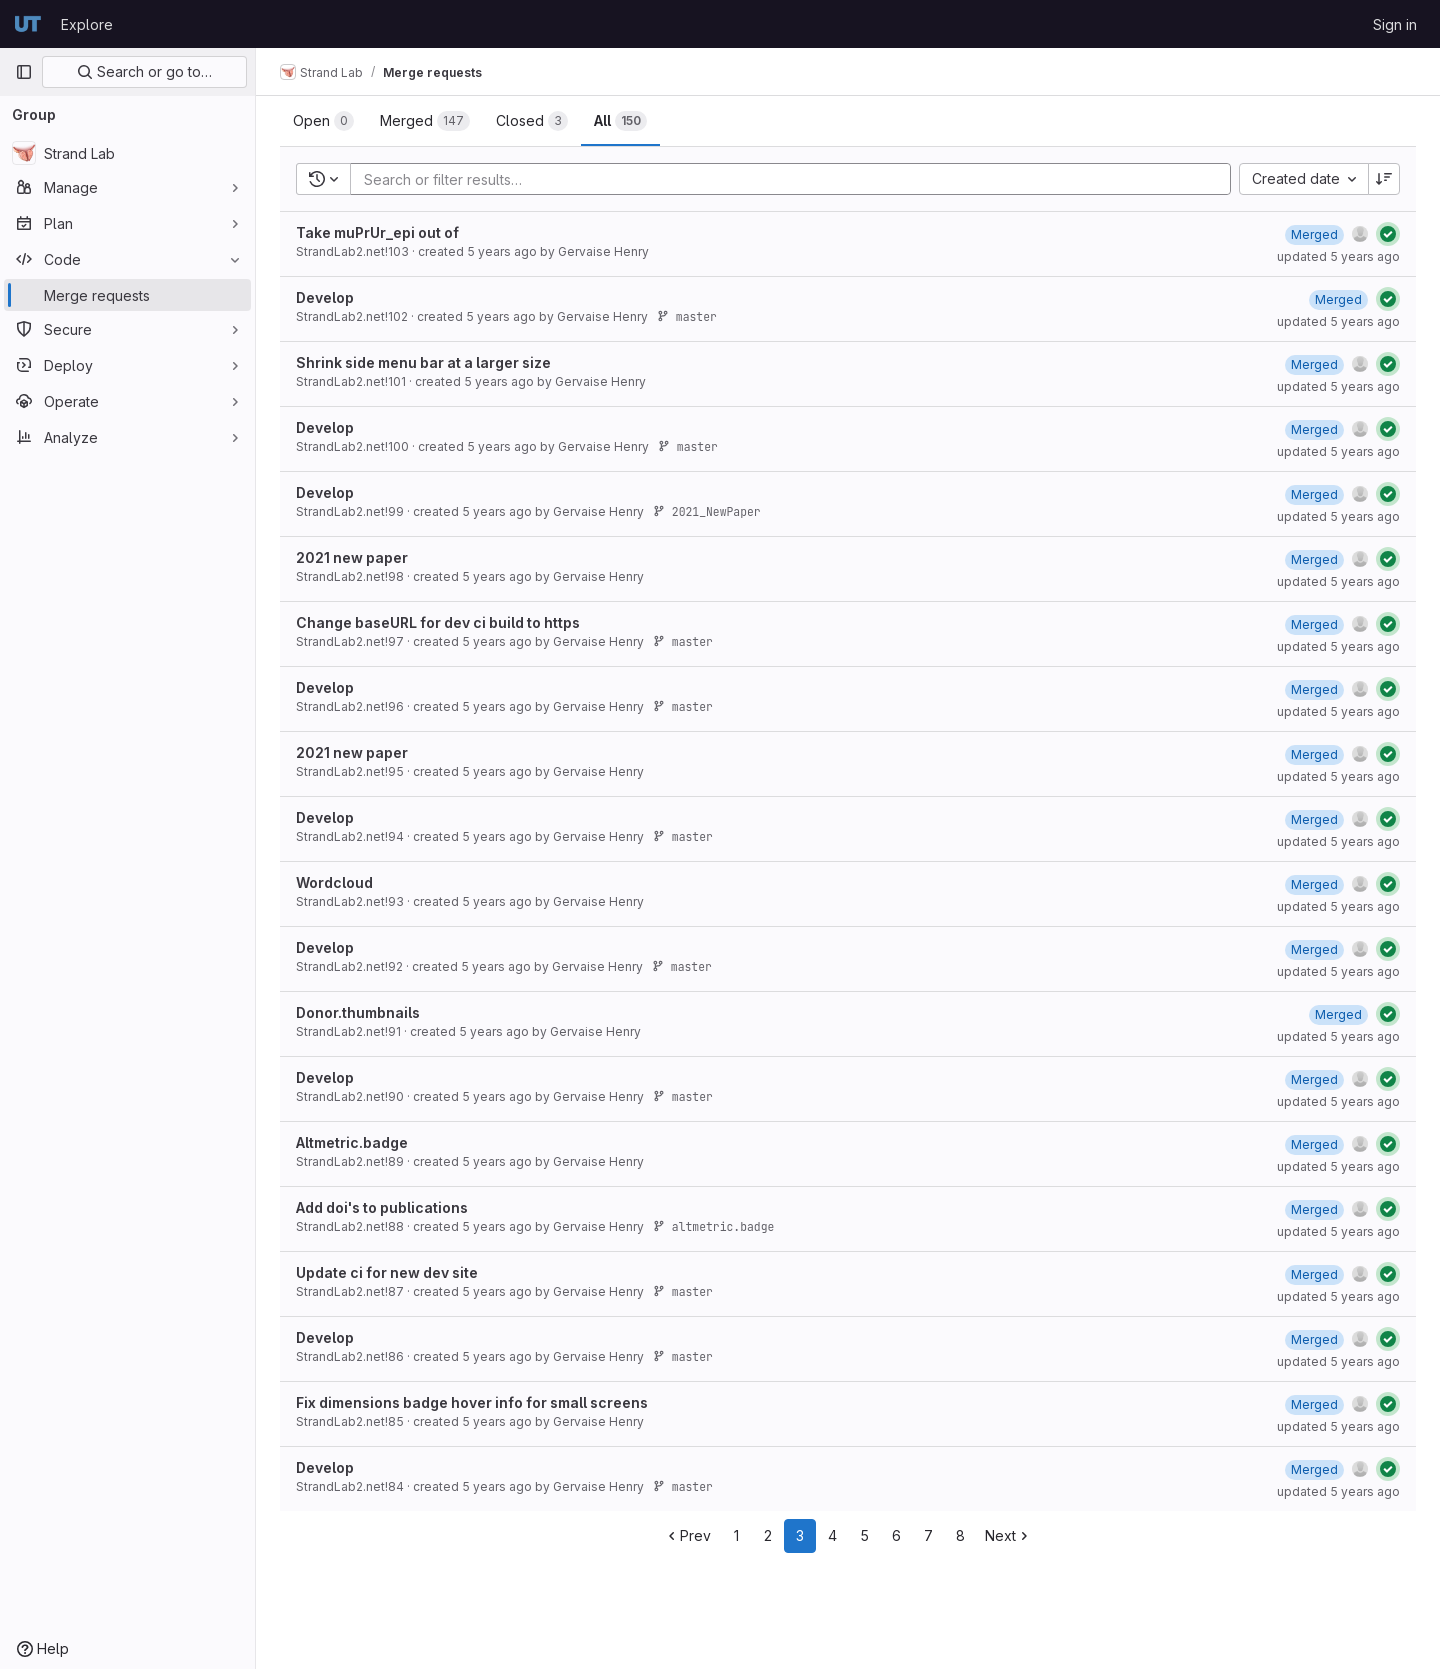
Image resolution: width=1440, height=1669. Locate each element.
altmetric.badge (713, 1226)
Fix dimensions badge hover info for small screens (472, 1402)
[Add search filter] (796, 179)
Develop (325, 297)
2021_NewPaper (707, 511)
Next (1008, 1535)
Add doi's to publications (382, 1207)
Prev (687, 1535)
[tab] (323, 121)
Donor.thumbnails (358, 1012)
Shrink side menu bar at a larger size (423, 362)
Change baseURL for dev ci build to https (438, 622)
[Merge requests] (127, 295)
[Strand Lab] (127, 153)
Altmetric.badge (352, 1142)
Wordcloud (334, 882)
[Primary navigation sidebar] (24, 72)
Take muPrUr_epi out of (377, 232)
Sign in (1395, 24)
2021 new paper (352, 557)
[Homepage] (28, 24)
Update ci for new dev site (387, 1272)
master (687, 316)
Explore (87, 24)
